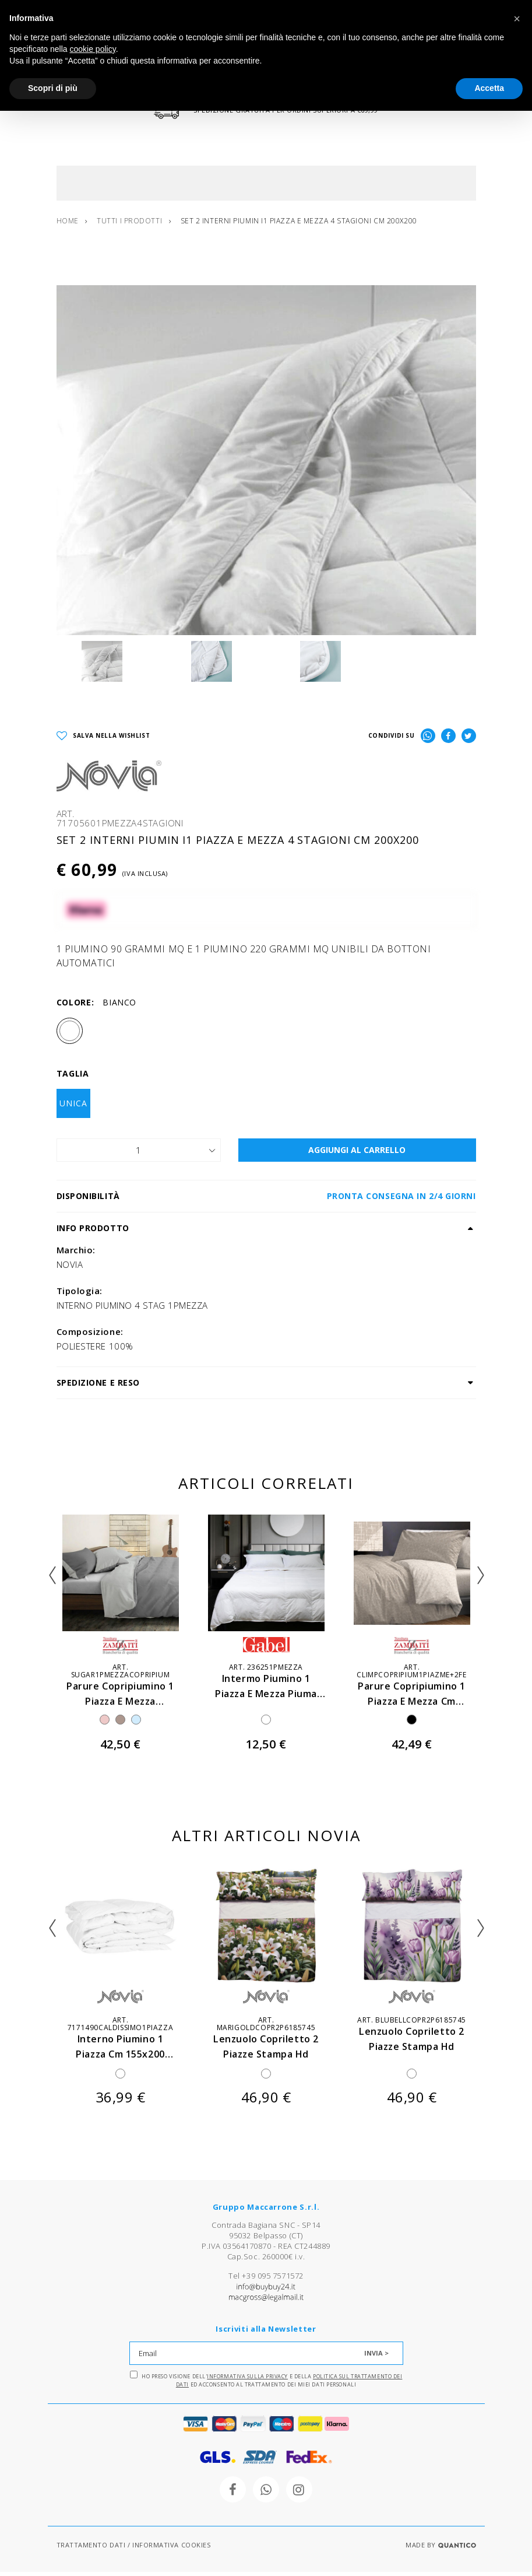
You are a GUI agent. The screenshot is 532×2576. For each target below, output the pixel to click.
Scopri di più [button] (52, 88)
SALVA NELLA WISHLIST (103, 740)
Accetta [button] (489, 88)
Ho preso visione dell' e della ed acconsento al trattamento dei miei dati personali (266, 2383)
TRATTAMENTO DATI (91, 2549)
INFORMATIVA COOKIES (171, 2549)
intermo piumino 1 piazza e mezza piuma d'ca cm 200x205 (266, 1697)
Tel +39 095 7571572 (265, 2279)
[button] (517, 18)
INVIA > (376, 2357)
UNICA (73, 1106)
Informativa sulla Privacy (247, 2380)
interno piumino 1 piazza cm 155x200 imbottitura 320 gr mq (120, 2057)
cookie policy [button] (93, 49)
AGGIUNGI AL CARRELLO (357, 1153)
